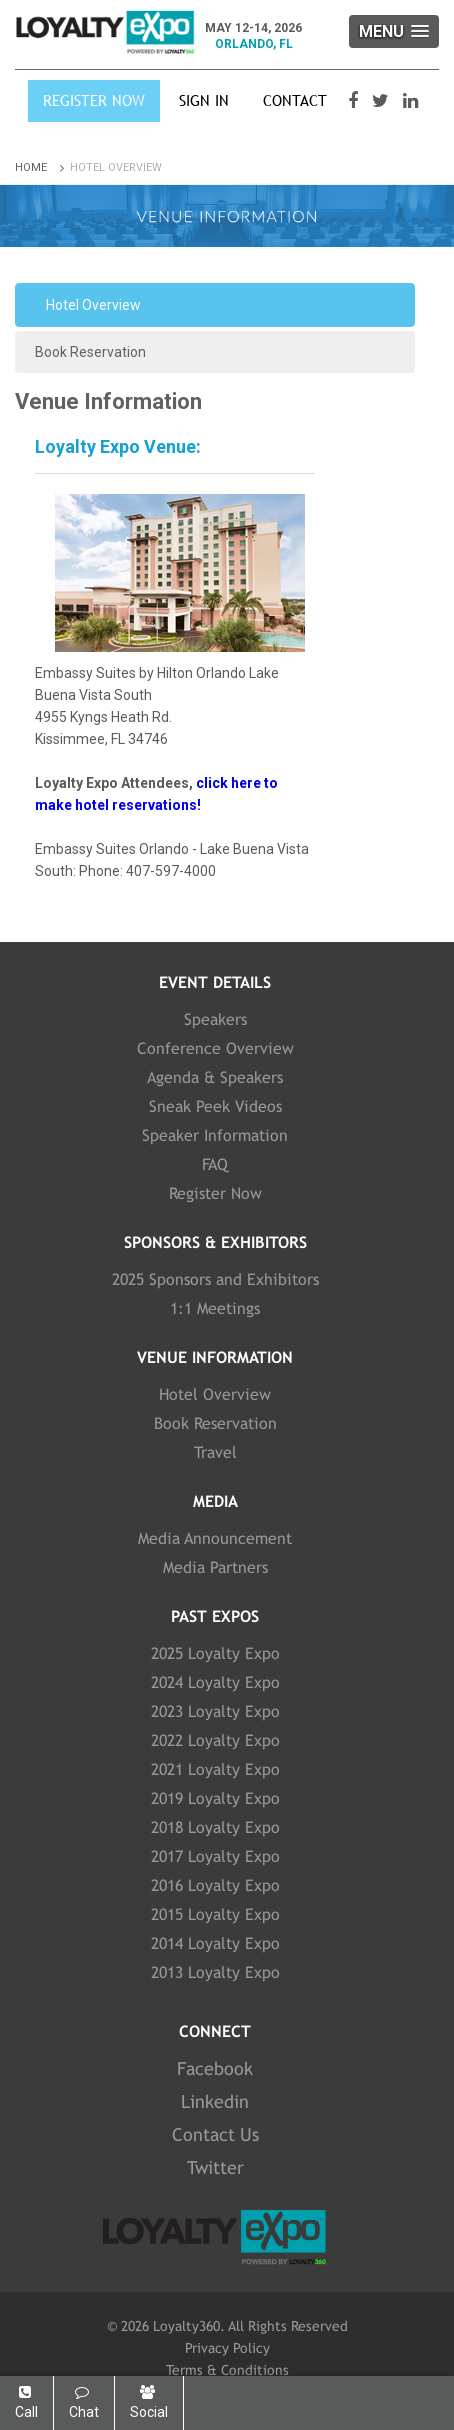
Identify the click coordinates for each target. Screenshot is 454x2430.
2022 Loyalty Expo (215, 1740)
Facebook (215, 2068)
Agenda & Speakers (215, 1077)
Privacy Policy (227, 2348)
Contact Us (215, 2134)
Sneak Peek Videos (215, 1106)
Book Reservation (90, 352)
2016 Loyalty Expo (215, 1885)
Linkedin (215, 2101)
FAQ (215, 1164)
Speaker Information (215, 1135)
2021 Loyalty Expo (215, 1769)
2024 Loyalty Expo (215, 1682)
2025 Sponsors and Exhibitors (215, 1279)
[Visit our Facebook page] (355, 101)
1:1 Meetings (215, 1308)
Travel (215, 1452)
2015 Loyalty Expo (215, 1914)
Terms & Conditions (227, 2370)
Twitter (215, 2167)
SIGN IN (204, 100)
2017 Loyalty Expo (215, 1856)
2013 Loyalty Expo (215, 1972)
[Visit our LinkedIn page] (413, 101)
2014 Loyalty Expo (215, 1943)
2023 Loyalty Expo (215, 1711)
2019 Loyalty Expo (215, 1798)
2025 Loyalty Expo (215, 1653)
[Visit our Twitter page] (383, 101)
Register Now (94, 100)
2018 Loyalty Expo (215, 1827)
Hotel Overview (93, 305)
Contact (295, 100)
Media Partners (215, 1567)
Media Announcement (215, 1538)
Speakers (215, 1019)
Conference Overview (215, 1048)
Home (41, 167)
